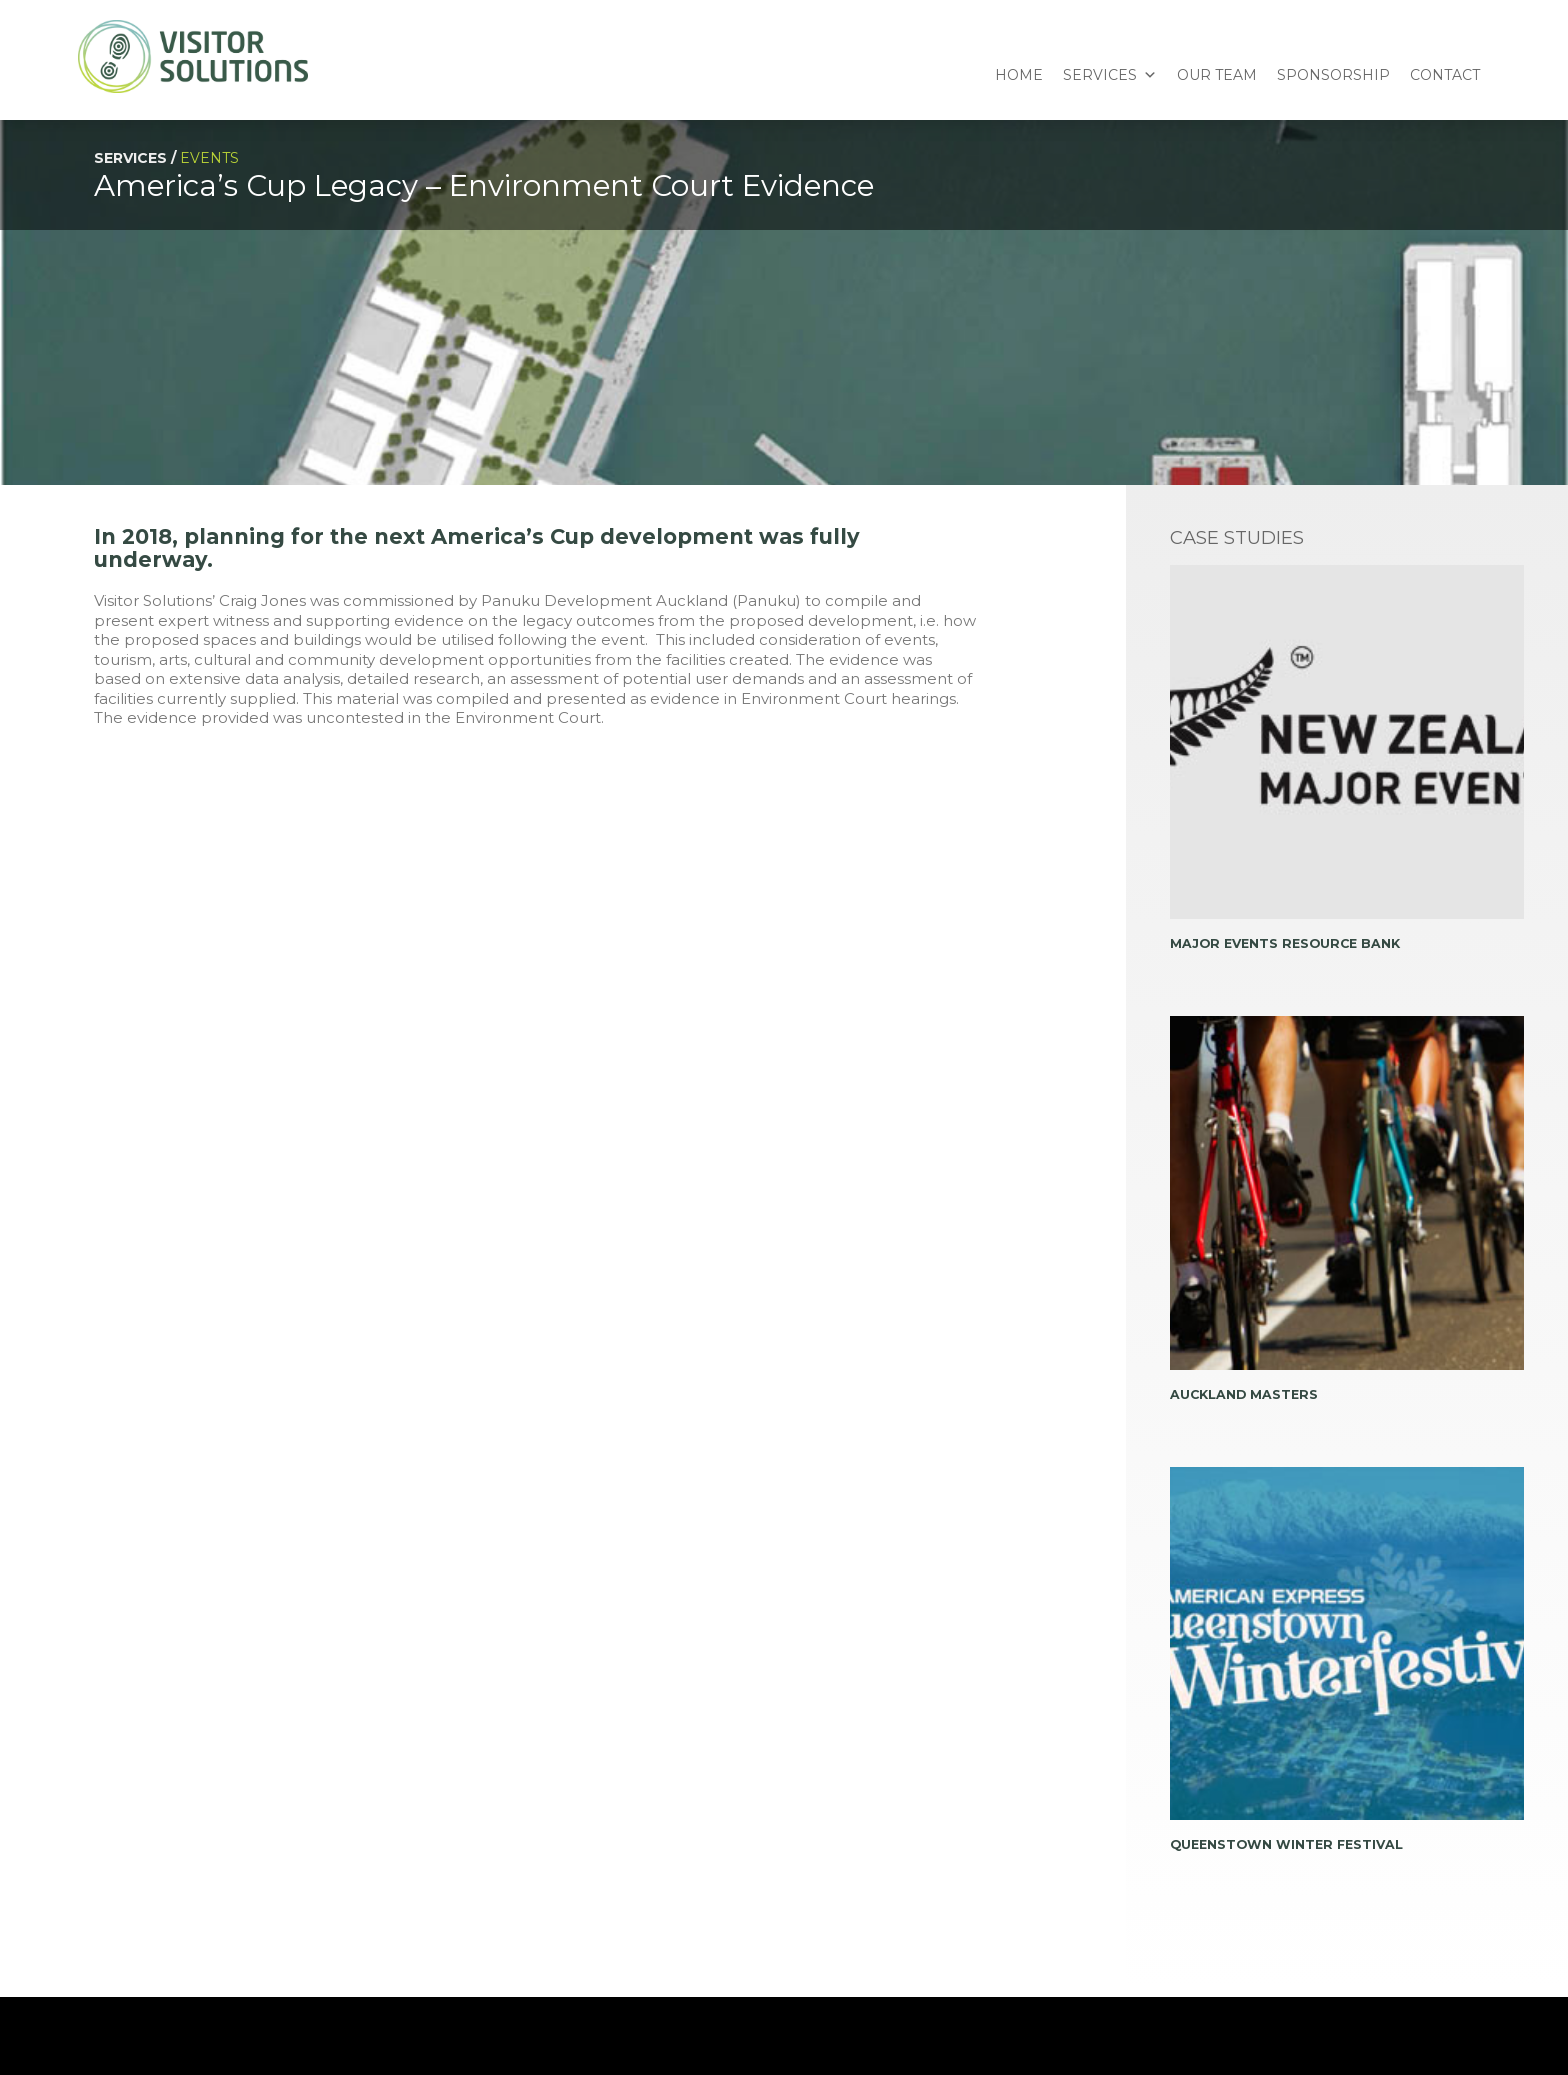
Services (1100, 75)
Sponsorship (1333, 75)
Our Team (1217, 75)
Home (1019, 75)
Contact (1445, 75)
